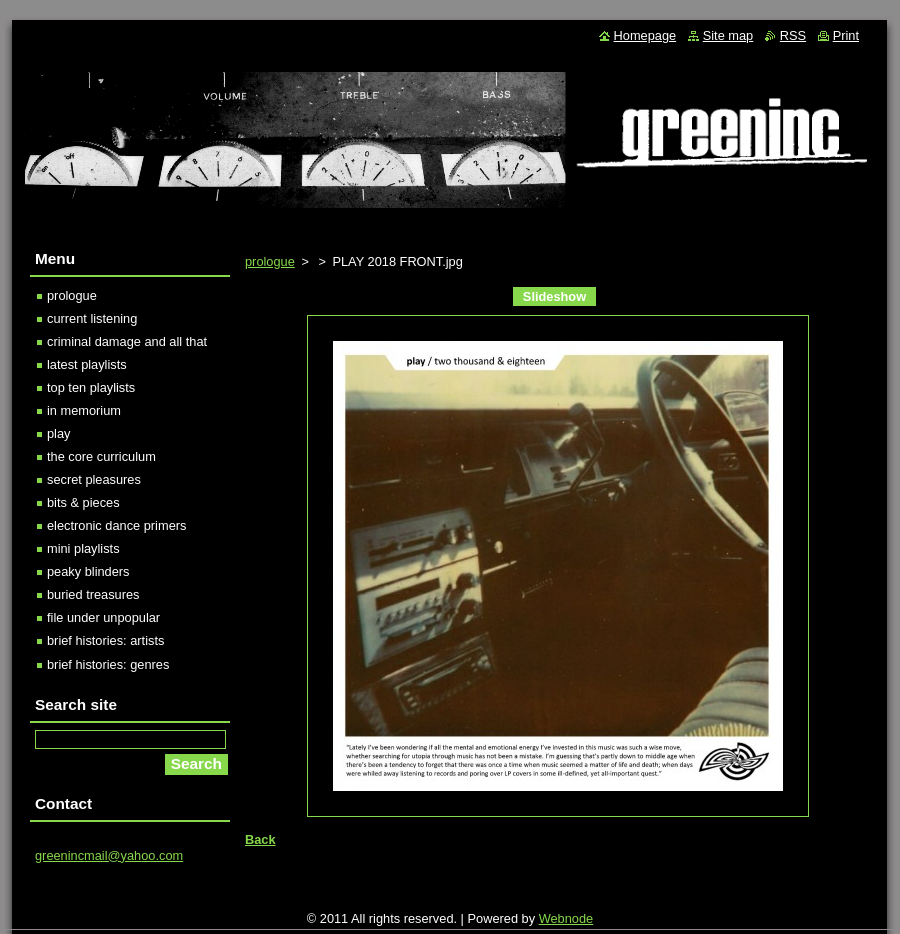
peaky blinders (88, 571)
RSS (793, 35)
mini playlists (83, 548)
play (58, 433)
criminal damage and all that (127, 341)
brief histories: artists (105, 640)
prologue (270, 261)
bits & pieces (83, 502)
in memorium (84, 410)
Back (260, 839)
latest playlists (87, 364)
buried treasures (93, 594)
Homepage (645, 35)
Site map (728, 35)
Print (846, 35)
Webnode (566, 918)
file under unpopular (103, 617)
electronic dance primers (116, 525)
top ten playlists (91, 387)
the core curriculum (101, 456)
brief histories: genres (108, 664)
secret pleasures (94, 479)
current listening (92, 318)
